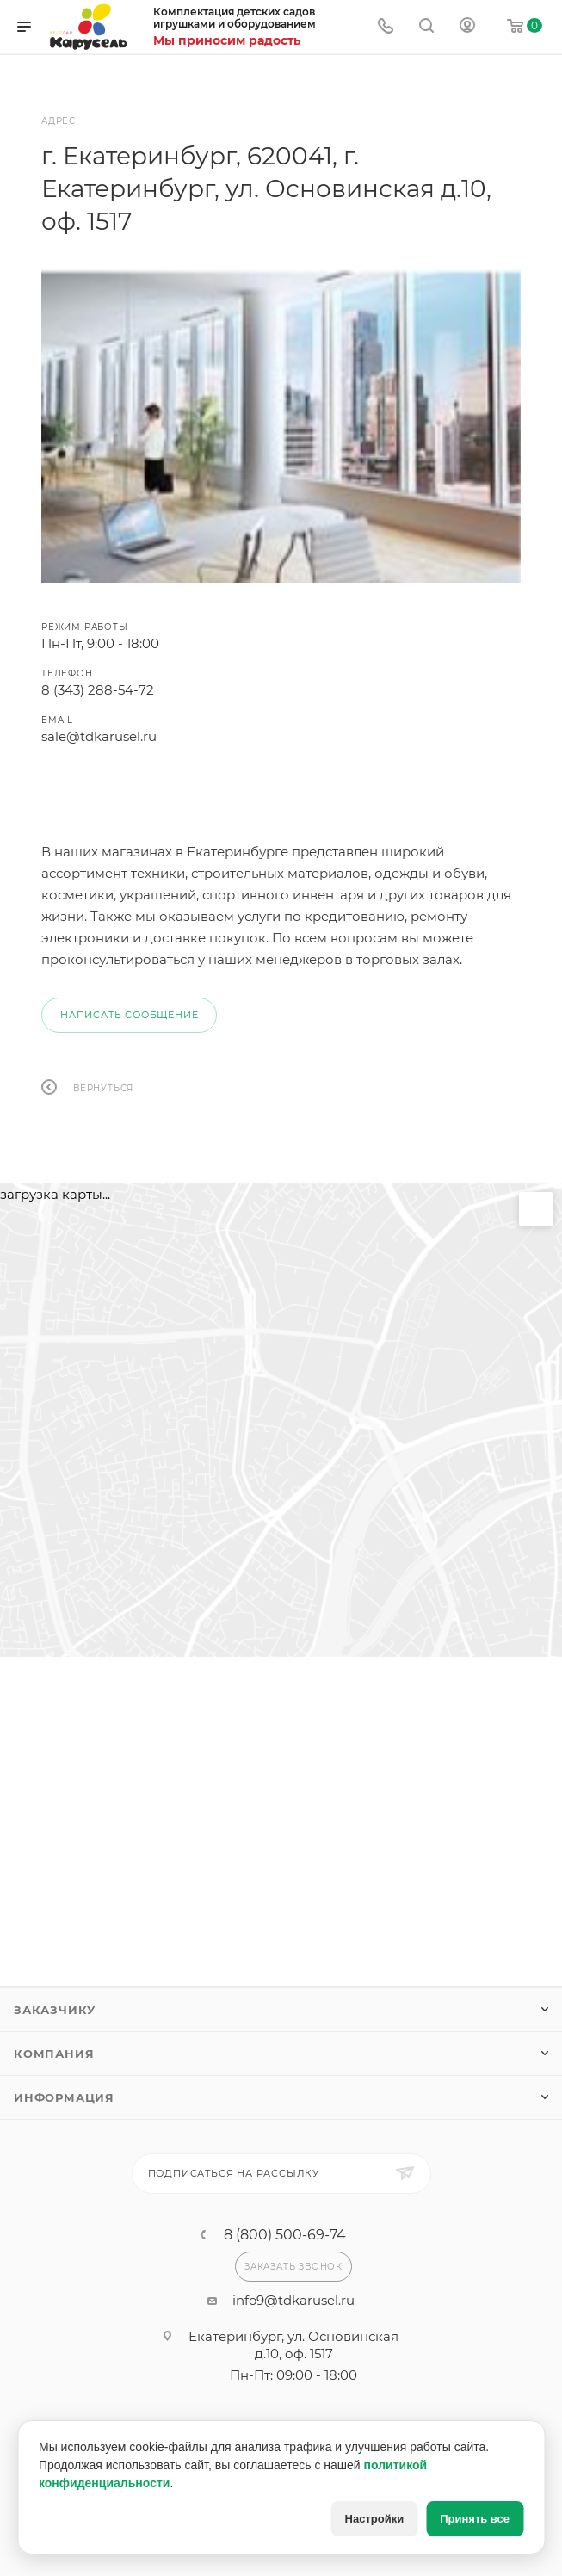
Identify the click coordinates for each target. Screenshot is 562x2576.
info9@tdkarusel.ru (293, 2300)
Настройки (375, 2518)
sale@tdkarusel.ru (99, 736)
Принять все (475, 2518)
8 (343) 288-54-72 (97, 690)
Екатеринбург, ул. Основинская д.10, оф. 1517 (293, 2345)
